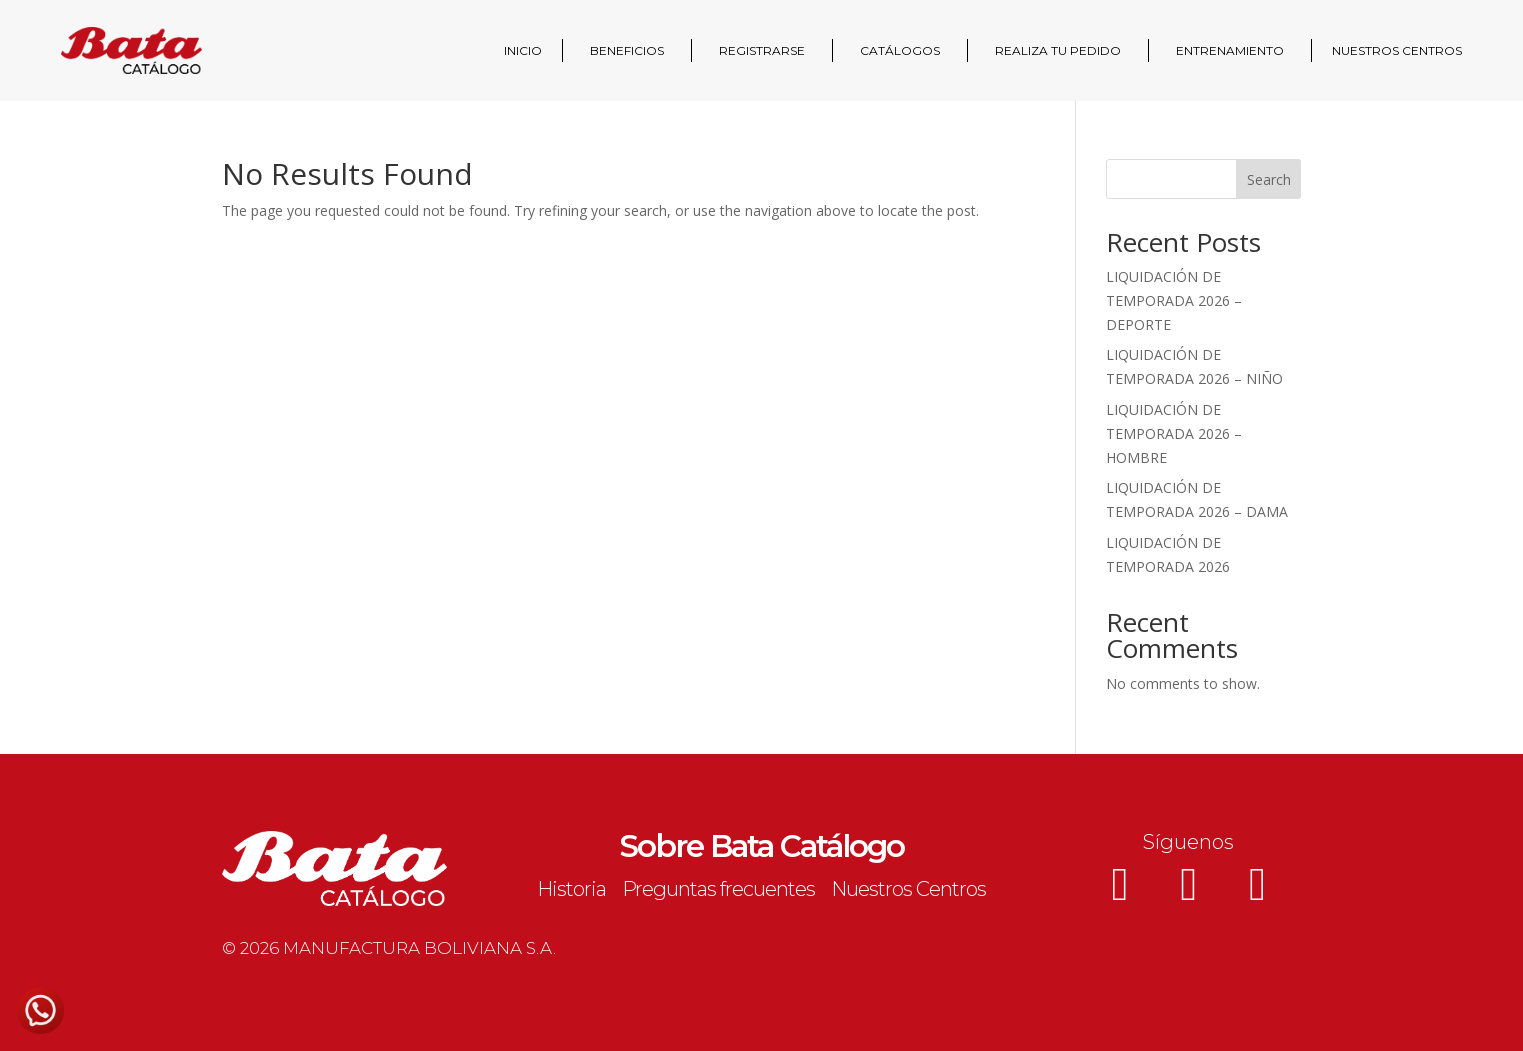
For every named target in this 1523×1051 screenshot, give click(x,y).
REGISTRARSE (762, 50)
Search (1269, 179)
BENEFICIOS (627, 50)
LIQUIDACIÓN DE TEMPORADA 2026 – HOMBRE (1174, 433)
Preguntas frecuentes (718, 889)
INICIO (523, 50)
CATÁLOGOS (900, 50)
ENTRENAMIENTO (1230, 50)
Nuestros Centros (908, 889)
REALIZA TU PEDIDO (1058, 50)
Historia (571, 889)
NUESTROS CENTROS (1397, 50)
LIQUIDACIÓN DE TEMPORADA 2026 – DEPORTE (1174, 300)
